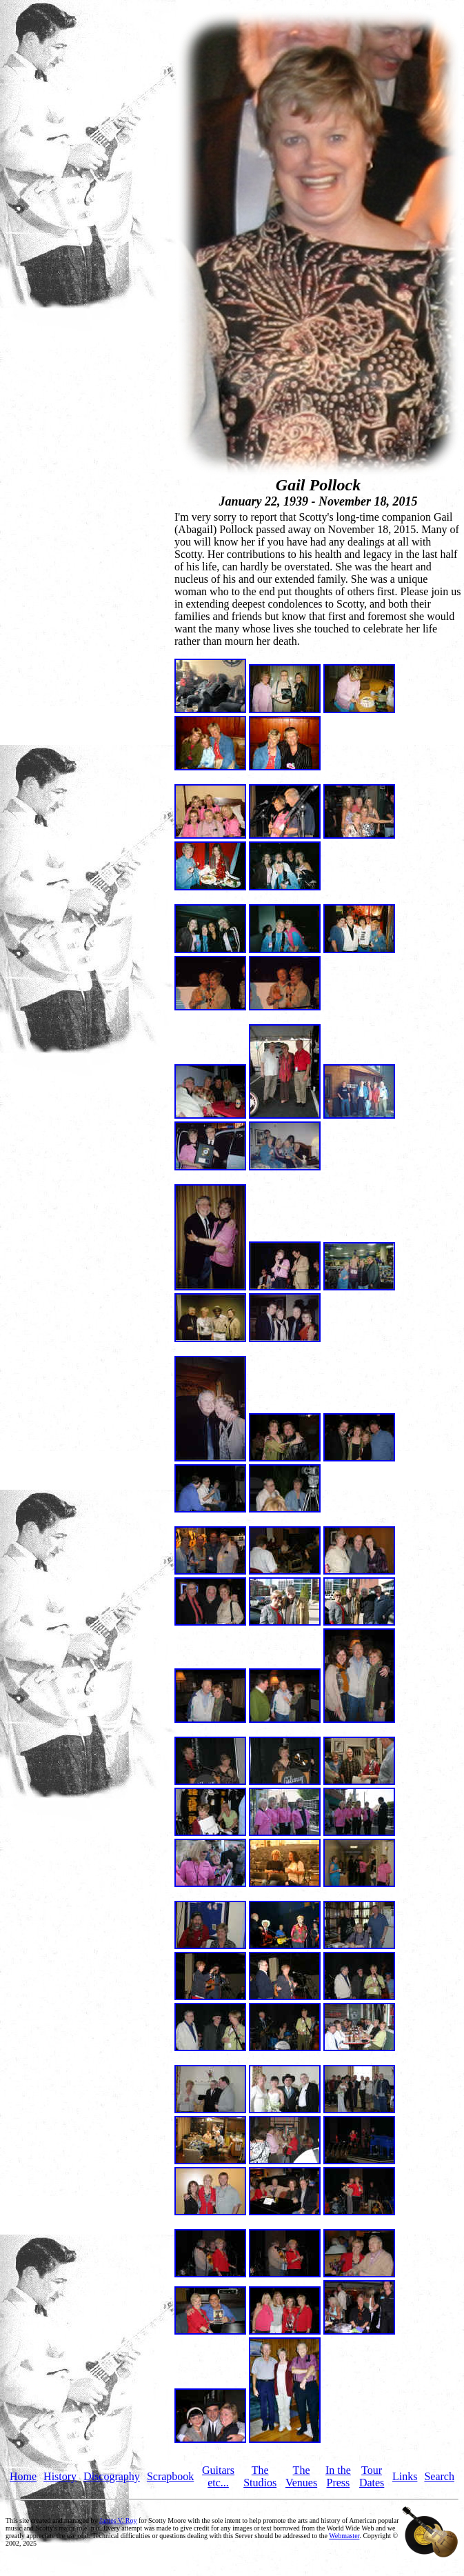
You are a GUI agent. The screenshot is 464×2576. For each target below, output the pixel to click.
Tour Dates (371, 2476)
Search (439, 2476)
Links (404, 2476)
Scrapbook (170, 2476)
